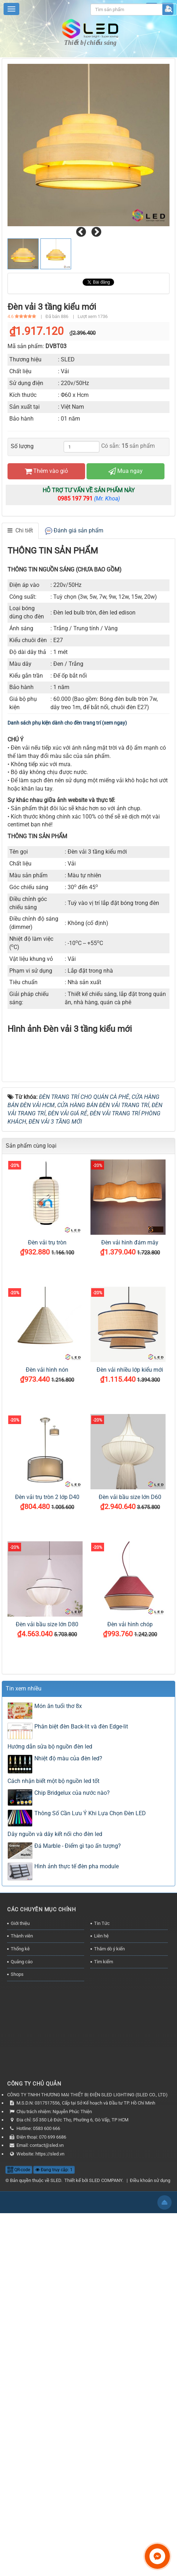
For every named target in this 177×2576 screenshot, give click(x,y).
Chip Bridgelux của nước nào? (72, 2101)
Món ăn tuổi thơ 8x (58, 2014)
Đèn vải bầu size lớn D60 (130, 1805)
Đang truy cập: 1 (54, 2478)
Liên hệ (101, 2244)
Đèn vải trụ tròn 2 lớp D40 (47, 1805)
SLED (55, 2489)
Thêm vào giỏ (46, 471)
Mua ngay (125, 471)
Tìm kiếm (103, 2270)
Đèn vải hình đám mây (129, 1551)
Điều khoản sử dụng (150, 2489)
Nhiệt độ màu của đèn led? (68, 2067)
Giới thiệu (20, 2231)
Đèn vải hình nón (47, 1678)
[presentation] (81, 232)
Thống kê (20, 2257)
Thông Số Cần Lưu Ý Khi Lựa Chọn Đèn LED (90, 2122)
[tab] (20, 531)
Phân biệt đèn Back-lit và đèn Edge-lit (81, 2035)
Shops (17, 2282)
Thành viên (22, 2244)
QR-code (19, 2478)
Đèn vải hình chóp (130, 1933)
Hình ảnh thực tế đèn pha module (76, 2175)
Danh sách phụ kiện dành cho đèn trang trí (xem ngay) (67, 723)
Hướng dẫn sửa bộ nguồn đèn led (50, 2055)
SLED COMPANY (105, 2489)
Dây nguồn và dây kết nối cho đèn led (55, 2142)
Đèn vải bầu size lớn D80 (47, 1933)
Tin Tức (102, 2231)
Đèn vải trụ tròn (47, 1551)
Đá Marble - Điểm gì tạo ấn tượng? (77, 2154)
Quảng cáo (22, 2270)
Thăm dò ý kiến (109, 2257)
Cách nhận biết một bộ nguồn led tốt (53, 2089)
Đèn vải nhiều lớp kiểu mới (130, 1678)
